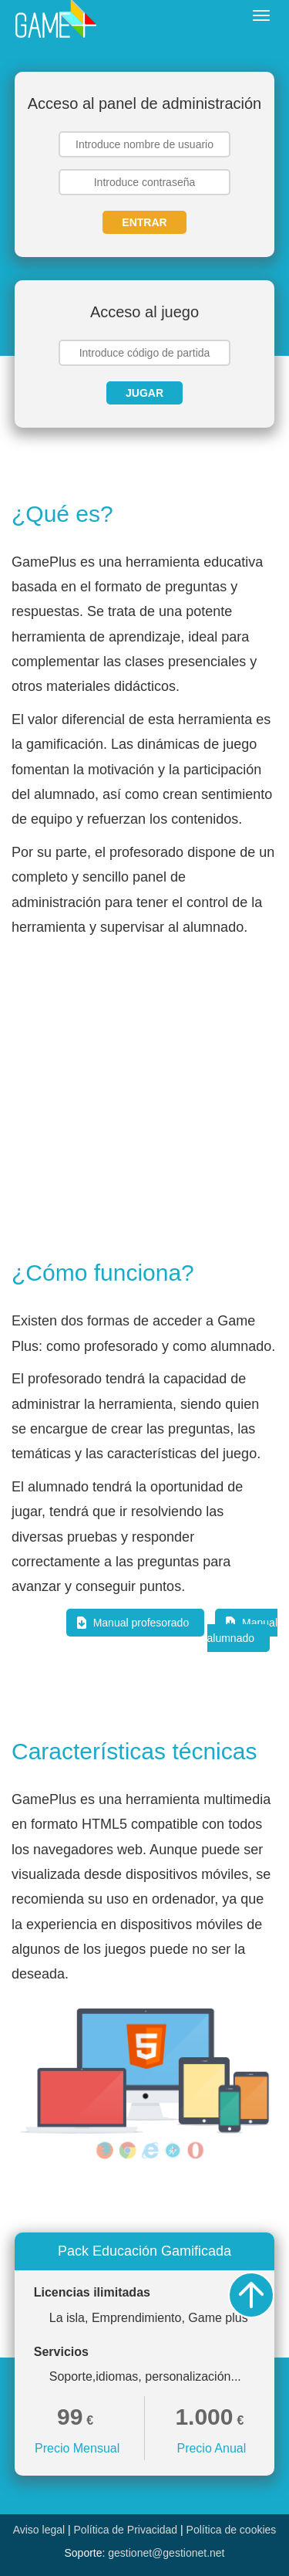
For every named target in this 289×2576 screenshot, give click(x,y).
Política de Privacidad (126, 2530)
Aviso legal (39, 2530)
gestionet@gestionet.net (166, 2553)
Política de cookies (232, 2530)
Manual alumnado (242, 1630)
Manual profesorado (141, 1622)
